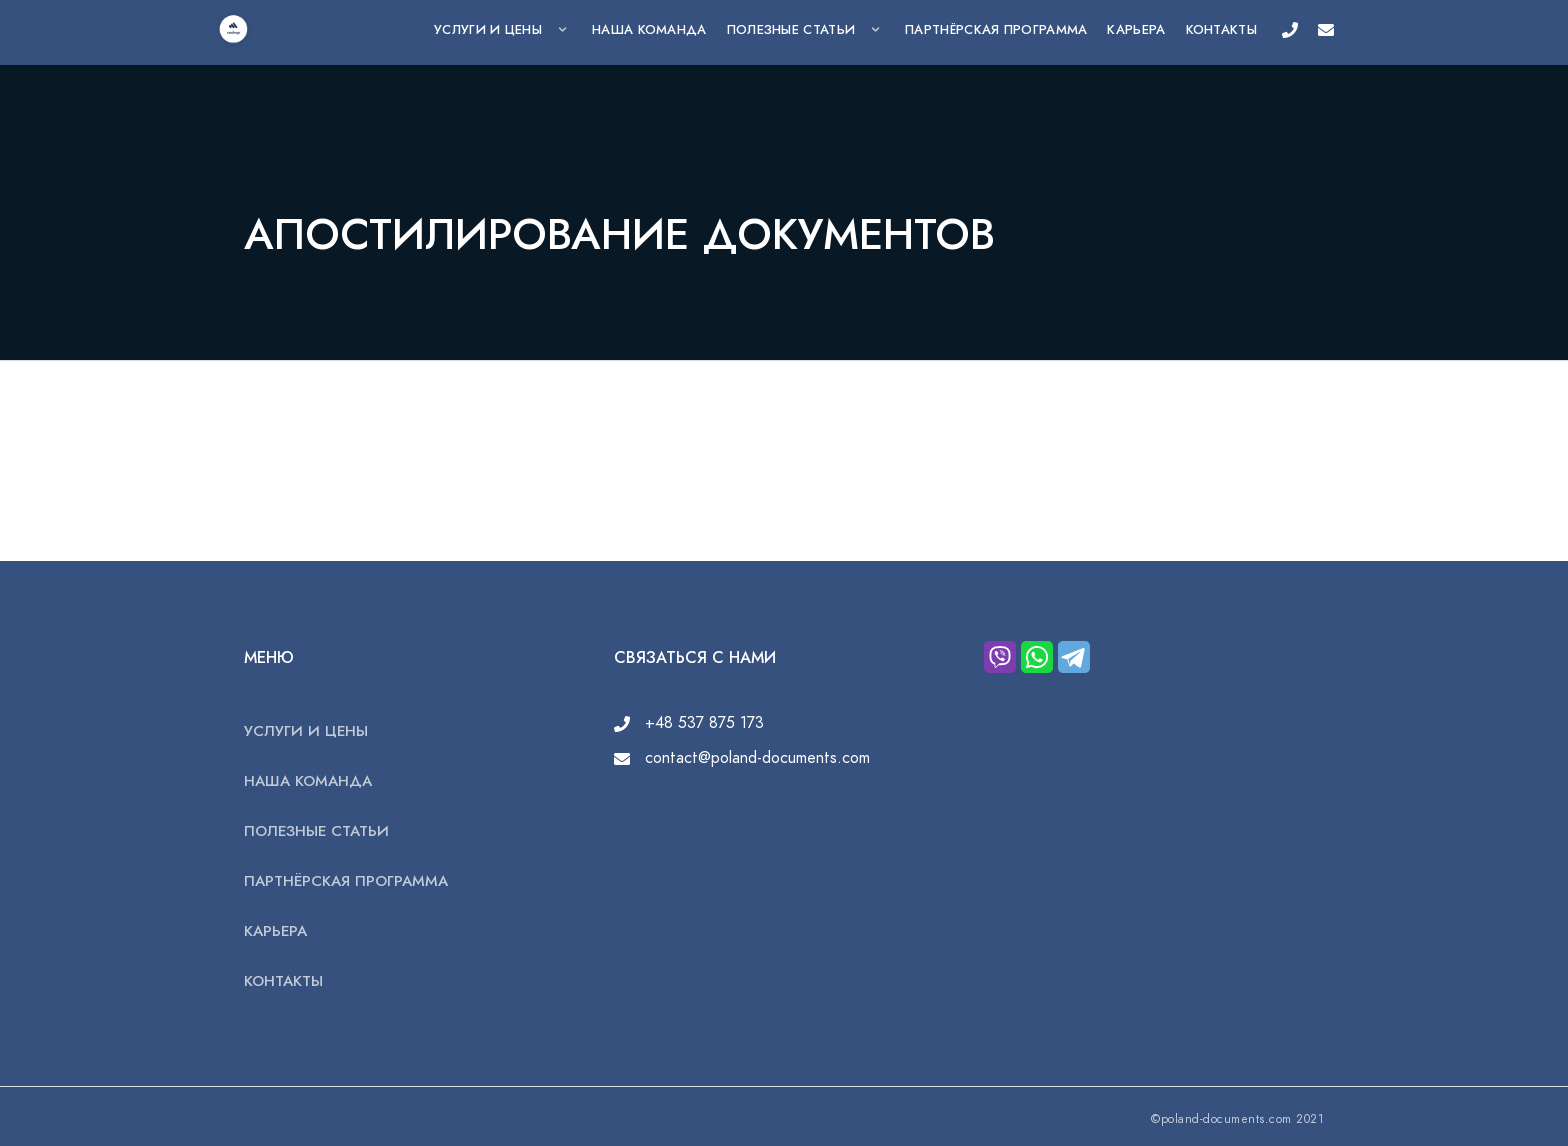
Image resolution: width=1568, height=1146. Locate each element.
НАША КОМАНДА (649, 30)
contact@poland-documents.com (742, 758)
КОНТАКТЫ (1221, 30)
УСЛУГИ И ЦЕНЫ (488, 30)
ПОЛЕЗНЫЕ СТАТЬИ (791, 30)
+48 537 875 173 (689, 723)
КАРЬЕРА (1136, 30)
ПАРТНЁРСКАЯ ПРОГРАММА (996, 30)
